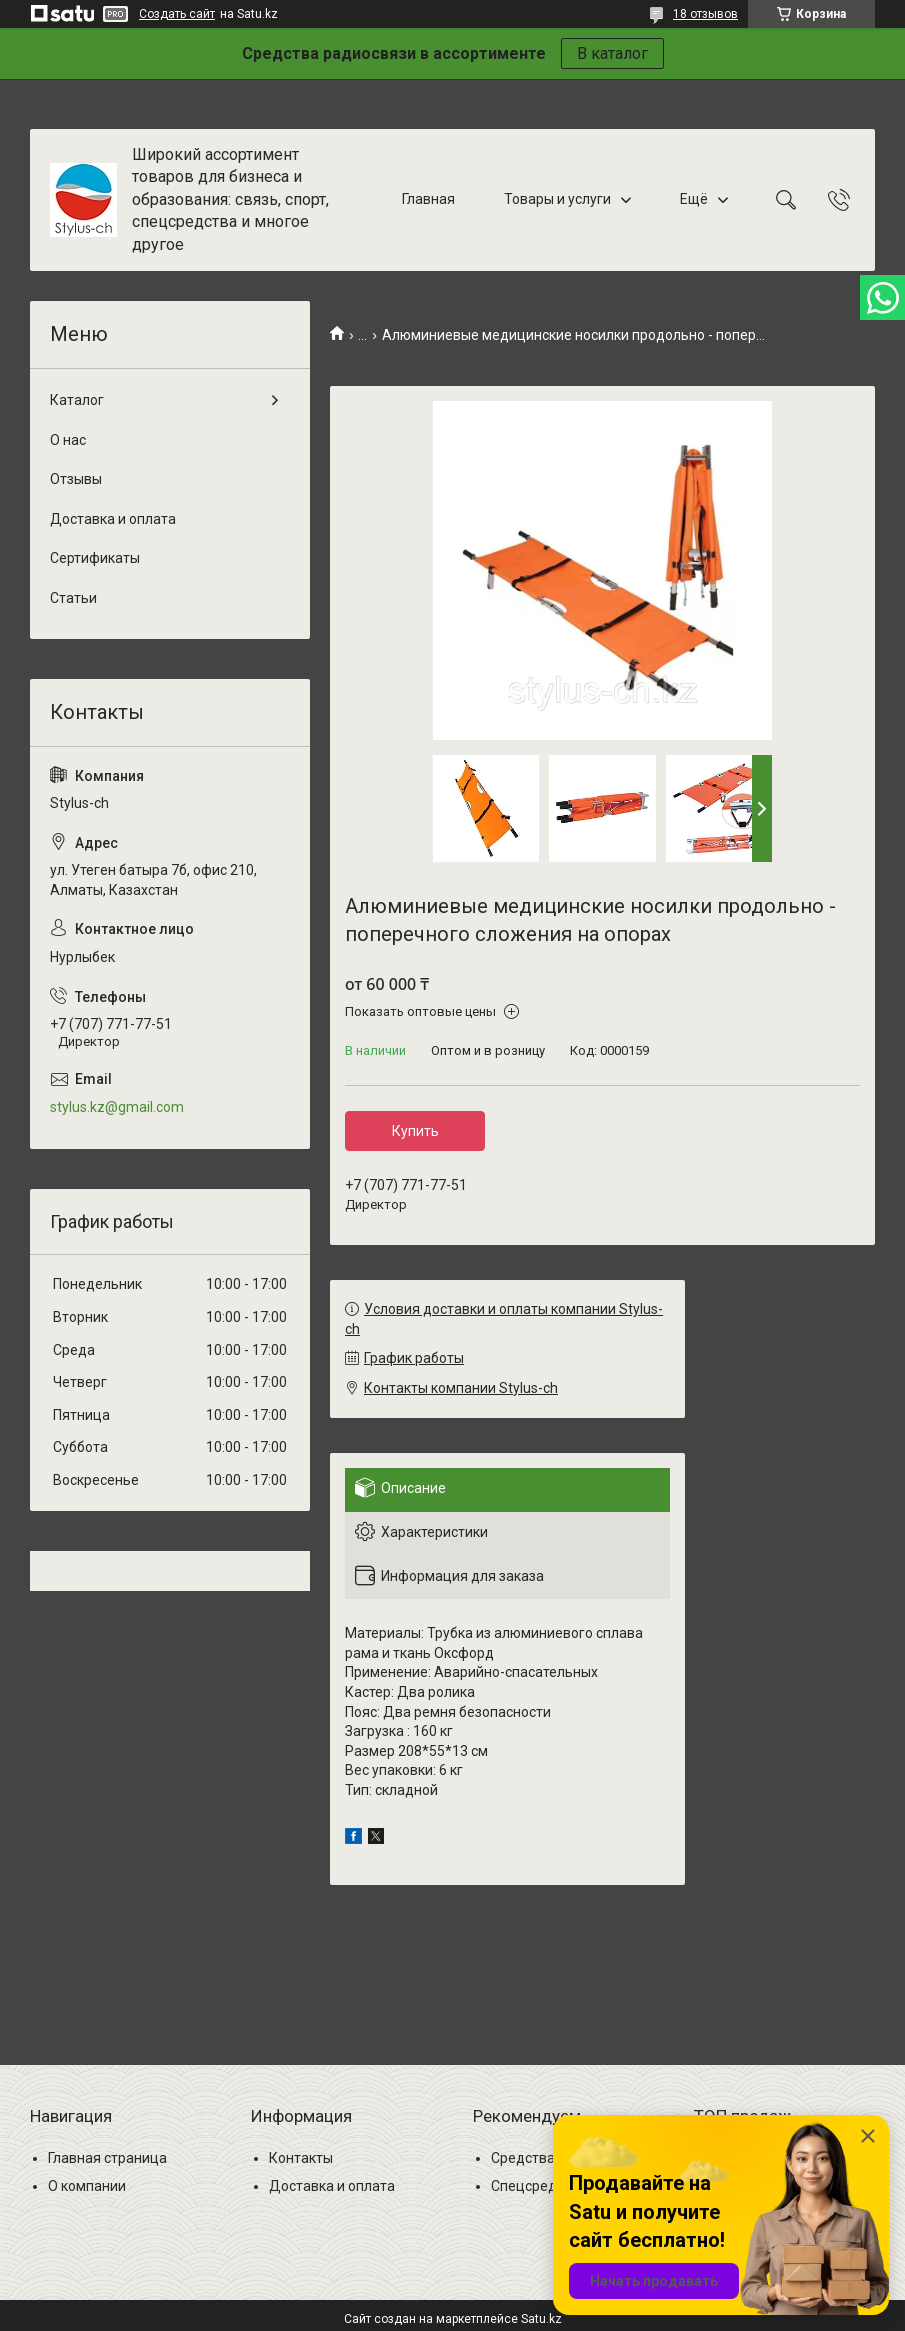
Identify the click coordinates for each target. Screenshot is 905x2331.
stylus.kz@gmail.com (117, 1107)
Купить (415, 1131)
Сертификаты (95, 558)
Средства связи (543, 2158)
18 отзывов (705, 14)
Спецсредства (539, 2186)
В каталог (612, 53)
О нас (68, 440)
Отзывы (76, 479)
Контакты (301, 2158)
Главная (428, 199)
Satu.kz (541, 2319)
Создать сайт (177, 14)
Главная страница (107, 2158)
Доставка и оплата (113, 519)
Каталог (77, 400)
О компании (87, 2186)
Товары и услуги (557, 199)
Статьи (73, 598)
